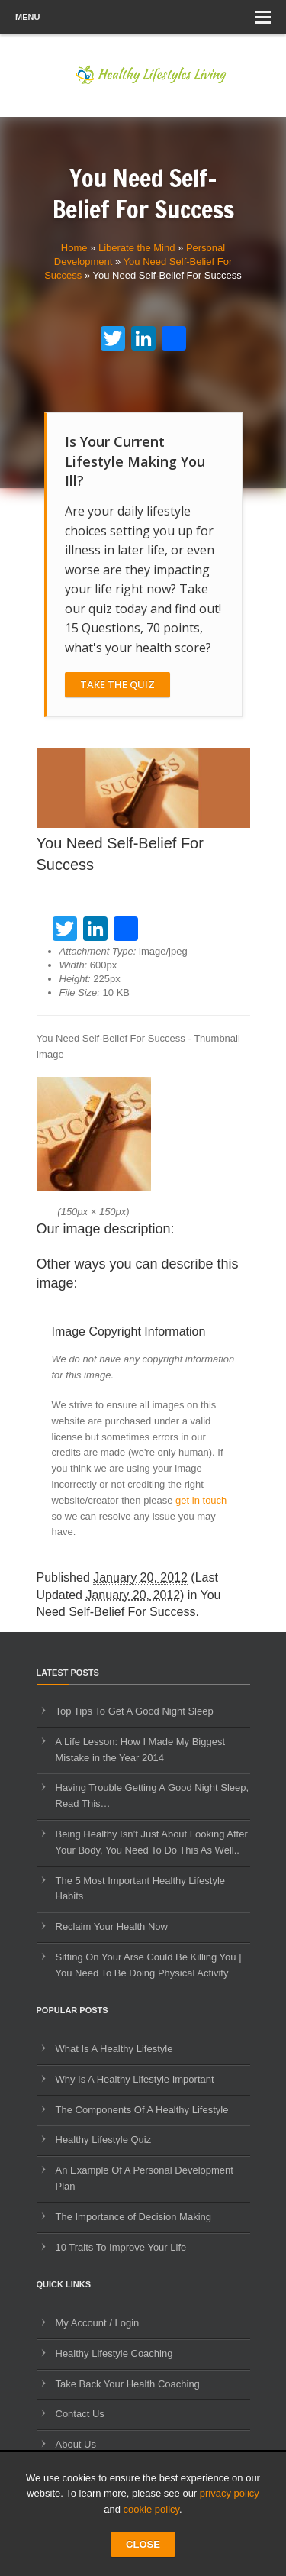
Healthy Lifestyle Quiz (104, 2139)
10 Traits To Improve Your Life (121, 2247)
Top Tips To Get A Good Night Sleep (135, 1711)
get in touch (201, 1500)
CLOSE (143, 2544)
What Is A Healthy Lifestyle (114, 2048)
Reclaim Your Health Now (112, 1926)
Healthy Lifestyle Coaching (114, 2353)
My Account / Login (98, 2323)
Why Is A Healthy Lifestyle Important (135, 2079)
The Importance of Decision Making (133, 2216)
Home (74, 248)
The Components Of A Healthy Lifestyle (142, 2109)
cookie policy (151, 2509)
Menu (143, 17)
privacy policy (229, 2493)
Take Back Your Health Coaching (128, 2384)
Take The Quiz (117, 684)
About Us (76, 2444)
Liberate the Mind (136, 248)
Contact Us (80, 2413)
